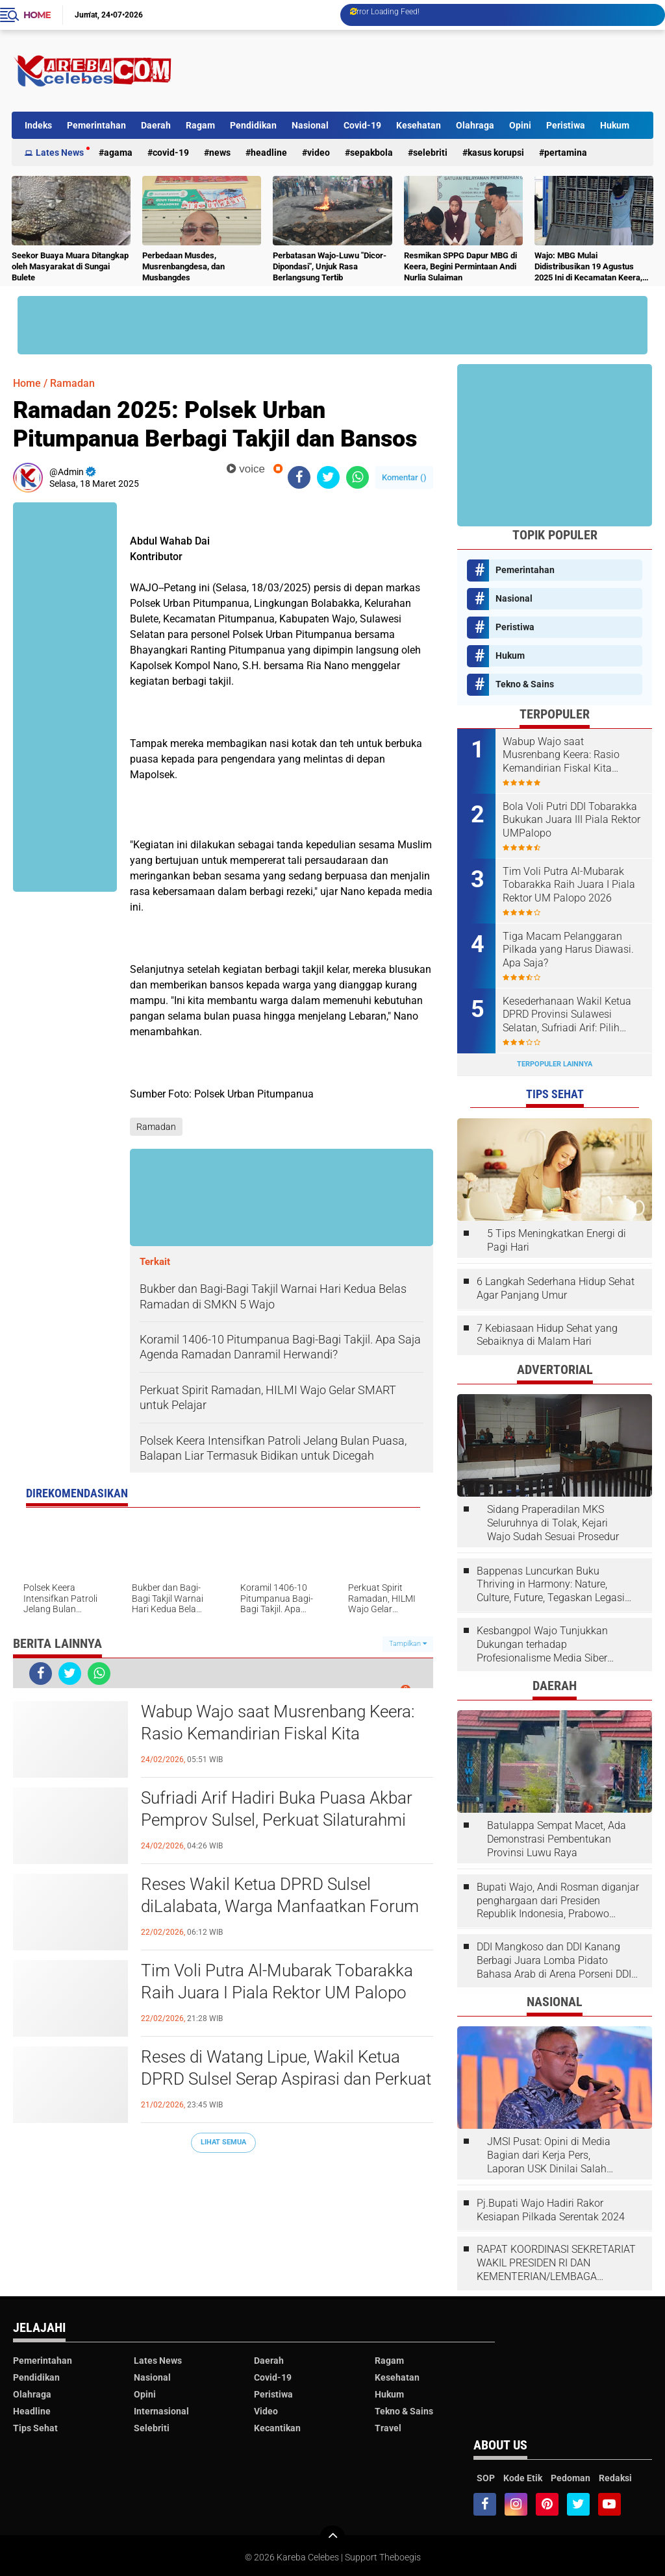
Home (37, 15)
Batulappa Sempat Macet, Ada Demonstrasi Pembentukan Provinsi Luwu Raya (556, 1839)
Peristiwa (565, 125)
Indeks (38, 125)
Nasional (310, 125)
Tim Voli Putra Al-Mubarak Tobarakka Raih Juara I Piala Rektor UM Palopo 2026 (277, 1992)
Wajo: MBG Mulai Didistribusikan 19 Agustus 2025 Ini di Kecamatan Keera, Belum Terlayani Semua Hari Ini (592, 267)
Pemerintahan (96, 125)
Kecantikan (277, 2428)
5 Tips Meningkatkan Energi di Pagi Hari (556, 1240)
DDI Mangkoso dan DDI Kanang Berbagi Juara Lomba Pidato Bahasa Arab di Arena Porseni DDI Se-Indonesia (554, 1961)
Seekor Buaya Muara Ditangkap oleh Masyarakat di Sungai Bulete (70, 266)
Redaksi (615, 2478)
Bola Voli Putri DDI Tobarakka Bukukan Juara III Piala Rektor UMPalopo (571, 820)
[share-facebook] (299, 477)
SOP (486, 2478)
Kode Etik (522, 2478)
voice (246, 469)
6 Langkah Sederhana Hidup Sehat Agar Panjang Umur (555, 1288)
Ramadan (72, 383)
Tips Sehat (35, 2428)
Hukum (614, 125)
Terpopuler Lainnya (554, 1064)
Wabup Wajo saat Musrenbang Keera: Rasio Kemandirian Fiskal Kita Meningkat (277, 1733)
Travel (388, 2428)
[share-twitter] (328, 477)
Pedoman (570, 2478)
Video (318, 152)
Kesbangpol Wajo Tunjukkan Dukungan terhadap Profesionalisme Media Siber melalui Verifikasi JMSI (542, 1645)
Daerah (156, 125)
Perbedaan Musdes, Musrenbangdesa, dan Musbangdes (183, 266)
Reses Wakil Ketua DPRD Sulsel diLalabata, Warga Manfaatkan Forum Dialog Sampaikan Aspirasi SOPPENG (280, 1906)
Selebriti (430, 152)
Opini (520, 125)
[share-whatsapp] (357, 477)
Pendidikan (253, 125)
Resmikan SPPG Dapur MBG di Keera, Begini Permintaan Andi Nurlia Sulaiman (460, 266)
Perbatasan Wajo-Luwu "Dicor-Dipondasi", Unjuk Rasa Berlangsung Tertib (329, 266)
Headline (269, 152)
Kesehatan (418, 125)
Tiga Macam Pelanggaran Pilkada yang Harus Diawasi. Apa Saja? (568, 950)
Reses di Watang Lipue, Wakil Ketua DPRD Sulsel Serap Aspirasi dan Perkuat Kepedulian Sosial (286, 2079)
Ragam (200, 125)
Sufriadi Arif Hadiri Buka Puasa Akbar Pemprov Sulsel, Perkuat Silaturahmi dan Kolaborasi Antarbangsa (276, 1820)
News (220, 152)
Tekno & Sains (525, 684)
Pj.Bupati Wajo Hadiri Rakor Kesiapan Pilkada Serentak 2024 (551, 2210)
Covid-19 (362, 125)
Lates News (60, 152)
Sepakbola (371, 152)
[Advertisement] (417, 71)
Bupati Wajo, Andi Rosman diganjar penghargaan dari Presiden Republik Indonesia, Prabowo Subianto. (558, 1901)
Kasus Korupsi (496, 152)
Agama (118, 152)
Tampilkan (408, 1643)
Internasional (161, 2411)
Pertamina (565, 152)
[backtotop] (332, 2538)
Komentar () (404, 477)
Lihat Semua (223, 2142)
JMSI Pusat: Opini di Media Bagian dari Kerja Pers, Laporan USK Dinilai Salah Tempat (548, 2155)
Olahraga (475, 125)
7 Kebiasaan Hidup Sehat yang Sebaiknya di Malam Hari (547, 1335)
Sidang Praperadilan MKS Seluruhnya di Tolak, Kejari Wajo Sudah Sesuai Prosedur (553, 1523)
